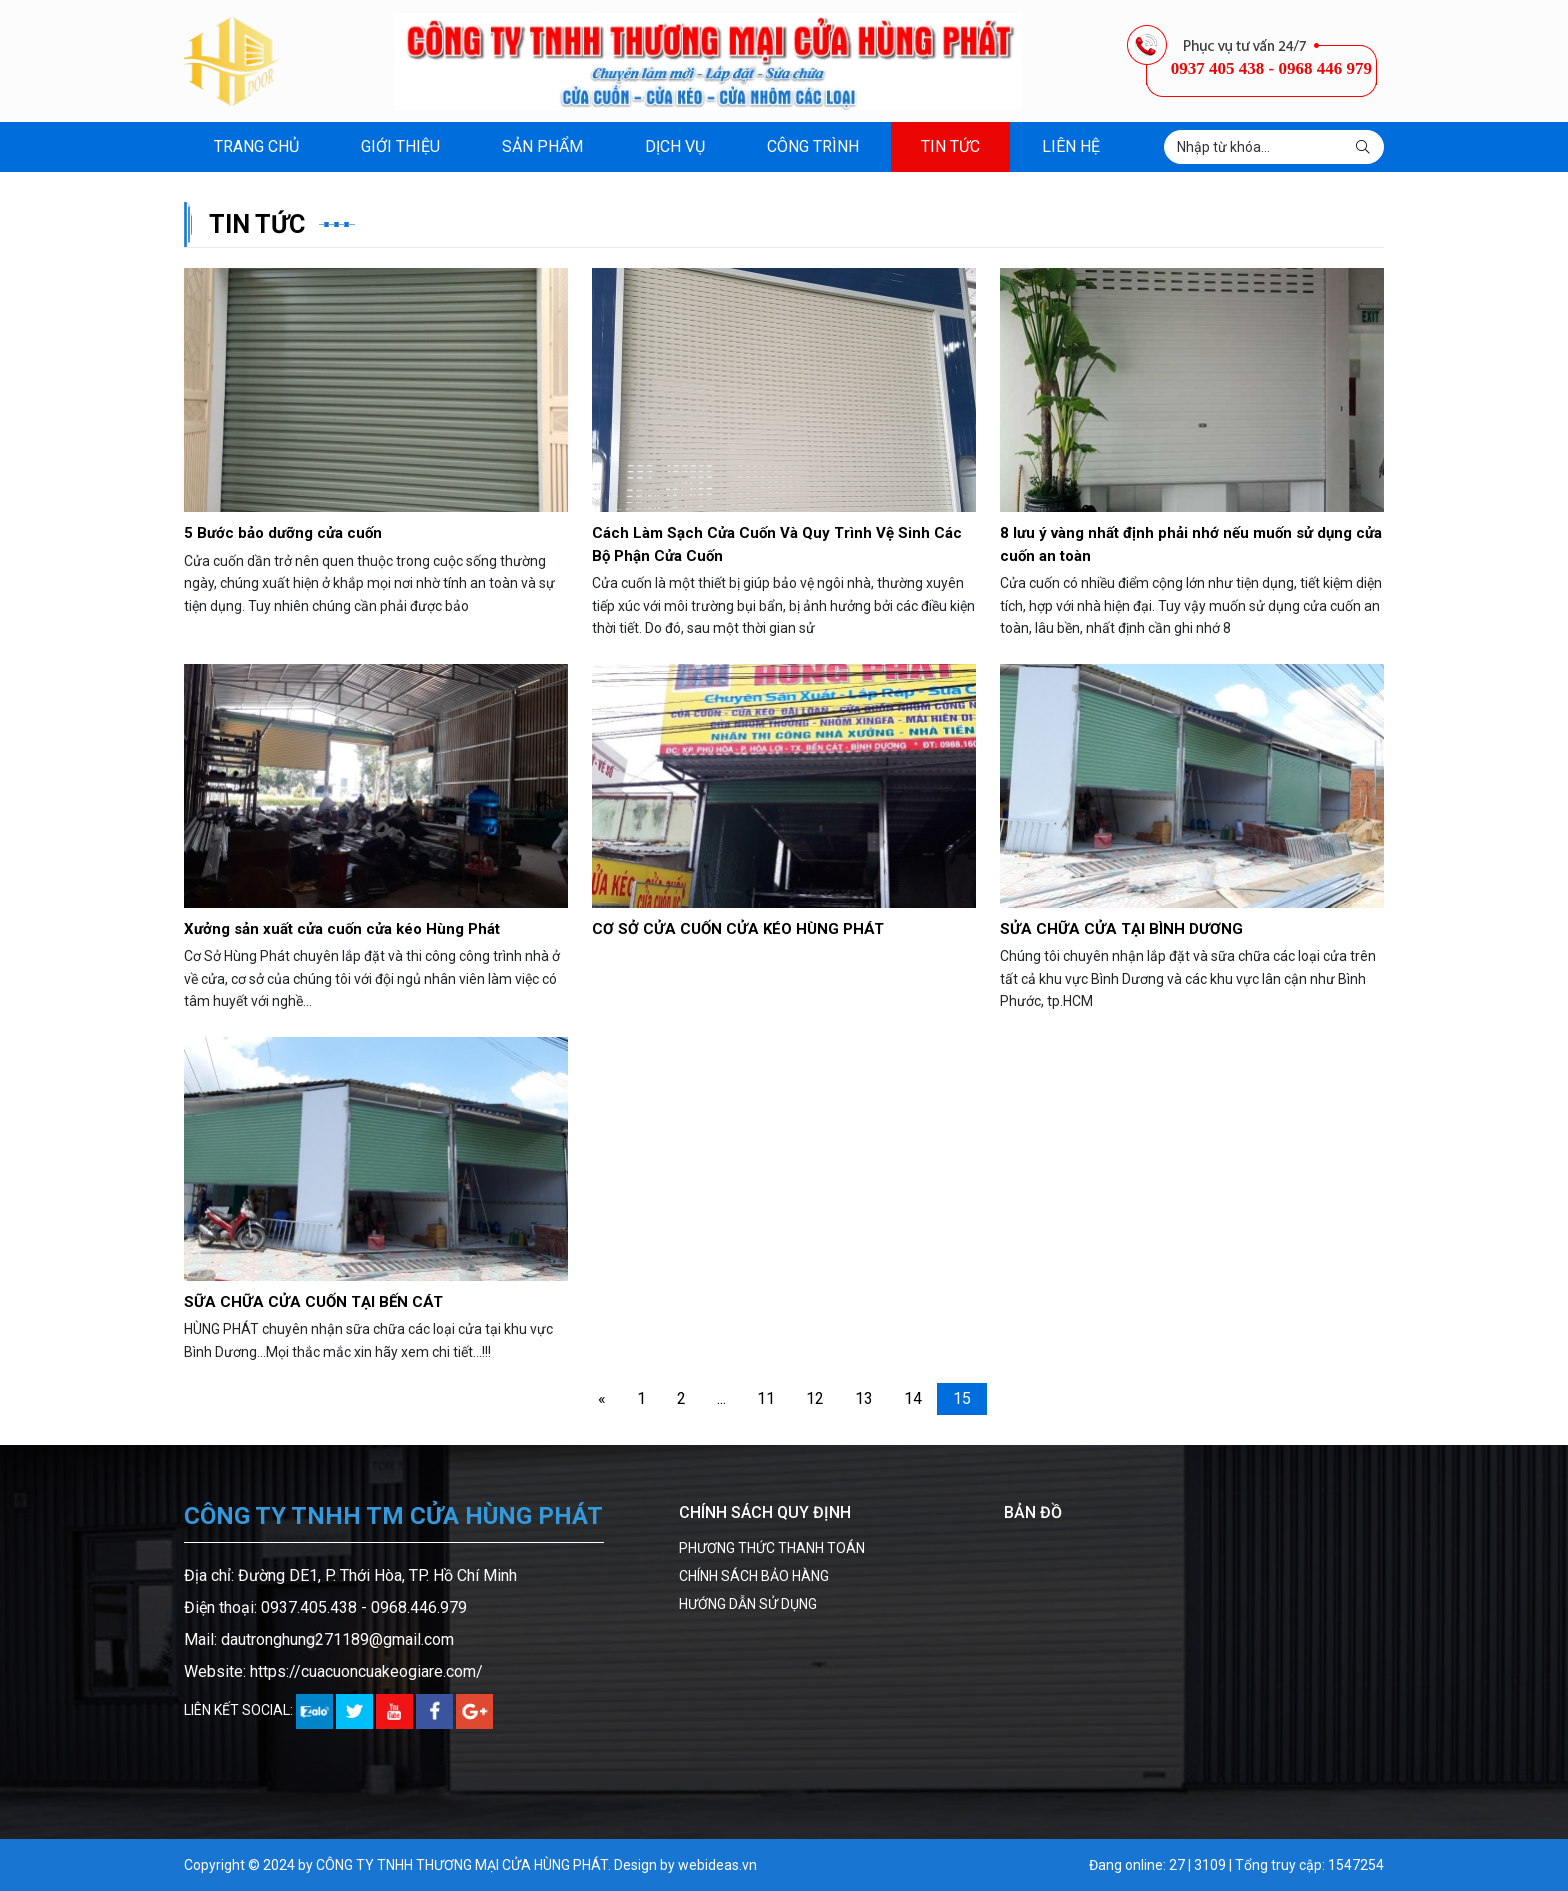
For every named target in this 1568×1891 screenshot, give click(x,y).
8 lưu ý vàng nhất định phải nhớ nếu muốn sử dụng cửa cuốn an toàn (1191, 544)
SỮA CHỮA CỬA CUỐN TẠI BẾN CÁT (313, 1302)
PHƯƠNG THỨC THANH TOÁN (772, 1548)
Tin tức (950, 146)
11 (766, 1398)
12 (815, 1398)
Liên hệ (1071, 146)
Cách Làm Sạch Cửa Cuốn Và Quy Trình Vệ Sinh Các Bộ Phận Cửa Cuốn (777, 544)
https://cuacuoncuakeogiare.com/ (366, 1671)
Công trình (813, 146)
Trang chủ (256, 146)
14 (913, 1398)
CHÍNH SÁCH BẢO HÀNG (754, 1576)
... (721, 1398)
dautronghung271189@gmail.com (337, 1639)
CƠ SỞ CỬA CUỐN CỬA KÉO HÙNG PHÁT (738, 929)
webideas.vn (717, 1865)
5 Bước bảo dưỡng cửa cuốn (283, 533)
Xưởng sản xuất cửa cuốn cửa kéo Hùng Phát (342, 929)
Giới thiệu (400, 146)
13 (864, 1398)
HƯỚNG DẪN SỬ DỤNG (748, 1604)
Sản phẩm (542, 146)
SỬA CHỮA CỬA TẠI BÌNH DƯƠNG (1121, 929)
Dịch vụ (675, 146)
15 (962, 1398)
